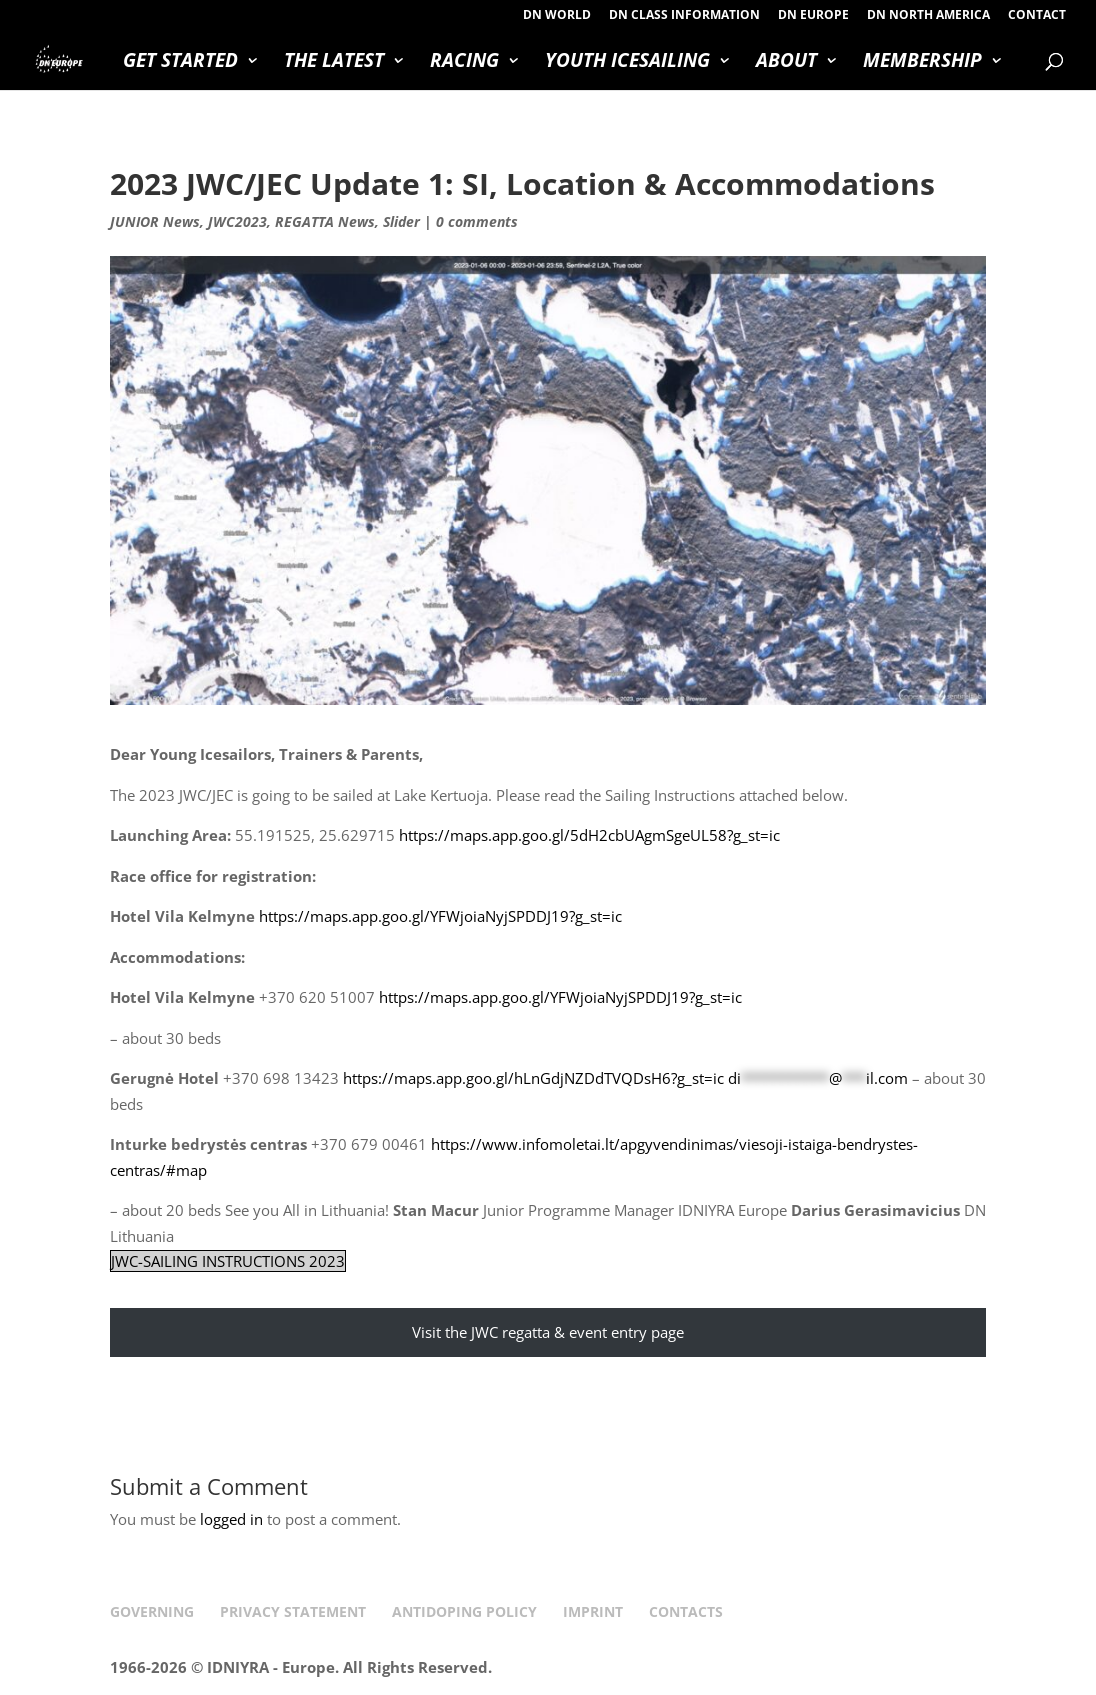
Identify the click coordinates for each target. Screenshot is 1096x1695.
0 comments (477, 221)
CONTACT (1037, 16)
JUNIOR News (155, 221)
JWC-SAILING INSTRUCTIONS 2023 (228, 1261)
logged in (231, 1519)
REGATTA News (325, 221)
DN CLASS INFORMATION (684, 16)
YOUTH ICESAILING (627, 63)
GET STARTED (180, 63)
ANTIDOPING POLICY (464, 1611)
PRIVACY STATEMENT (293, 1611)
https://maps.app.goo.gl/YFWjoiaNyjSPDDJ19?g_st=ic (440, 916)
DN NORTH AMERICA (928, 16)
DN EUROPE (813, 16)
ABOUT (786, 63)
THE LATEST (334, 63)
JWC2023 (237, 221)
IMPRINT (593, 1611)
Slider (401, 221)
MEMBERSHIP (922, 63)
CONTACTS (686, 1611)
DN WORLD (557, 16)
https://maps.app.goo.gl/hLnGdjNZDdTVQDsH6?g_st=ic (533, 1078)
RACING (464, 63)
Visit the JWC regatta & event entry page (548, 1332)
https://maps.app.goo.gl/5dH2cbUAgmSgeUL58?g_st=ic (589, 835)
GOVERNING (152, 1611)
